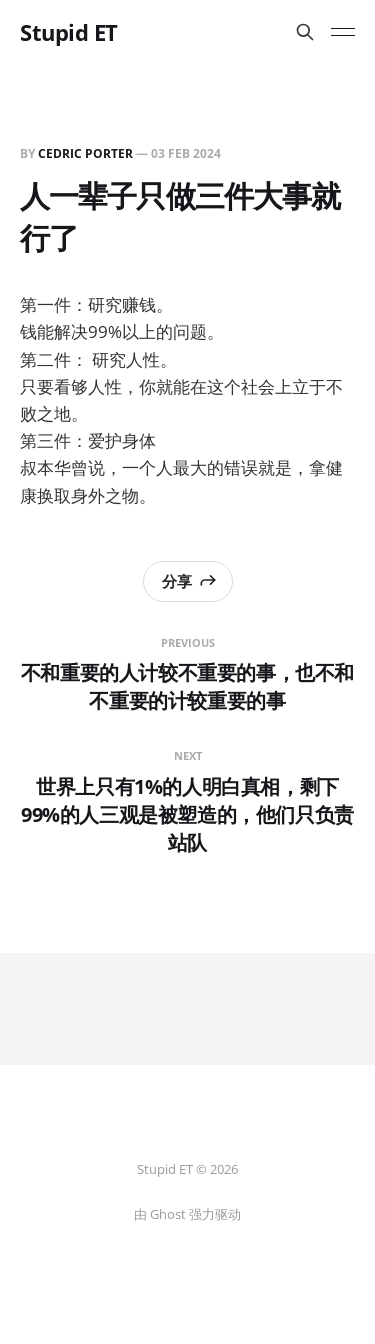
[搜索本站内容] (305, 32)
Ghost (168, 1214)
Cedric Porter (85, 153)
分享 (190, 580)
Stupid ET (69, 32)
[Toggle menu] (343, 32)
